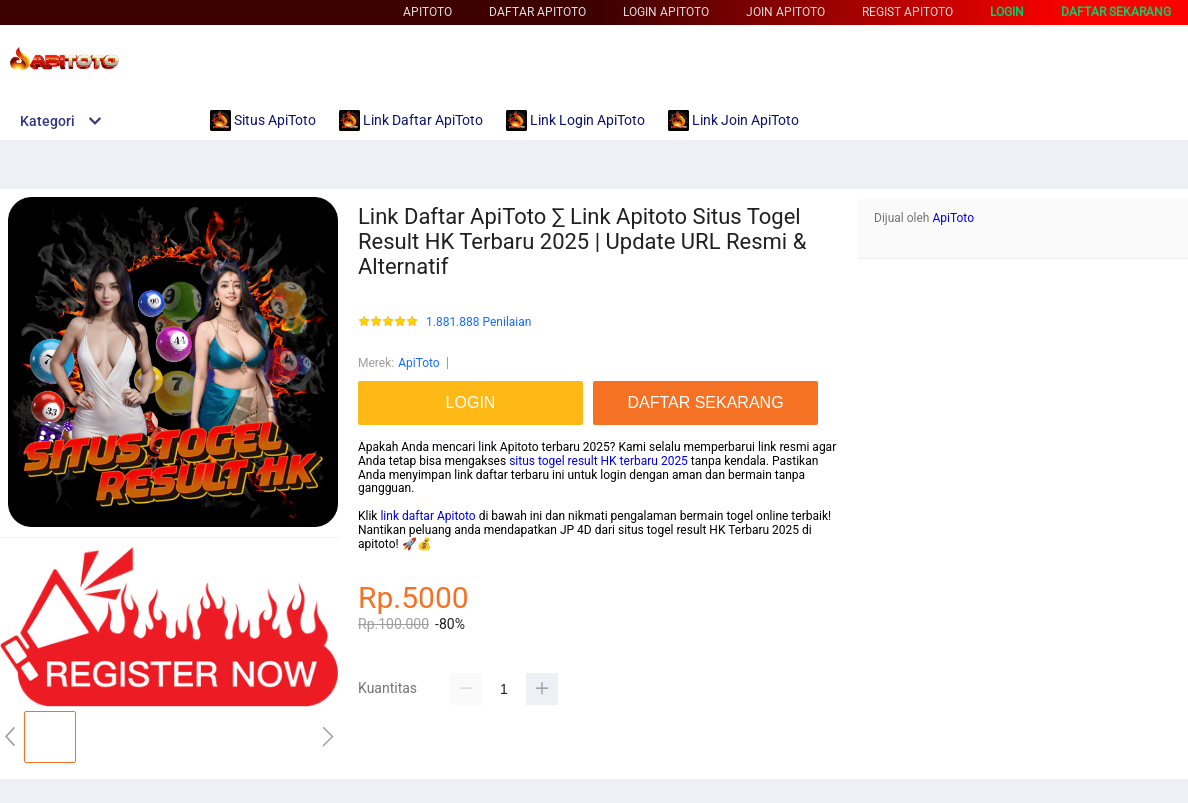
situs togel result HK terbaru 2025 (598, 461)
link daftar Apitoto (427, 516)
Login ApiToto (666, 12)
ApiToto (427, 12)
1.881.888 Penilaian (478, 322)
